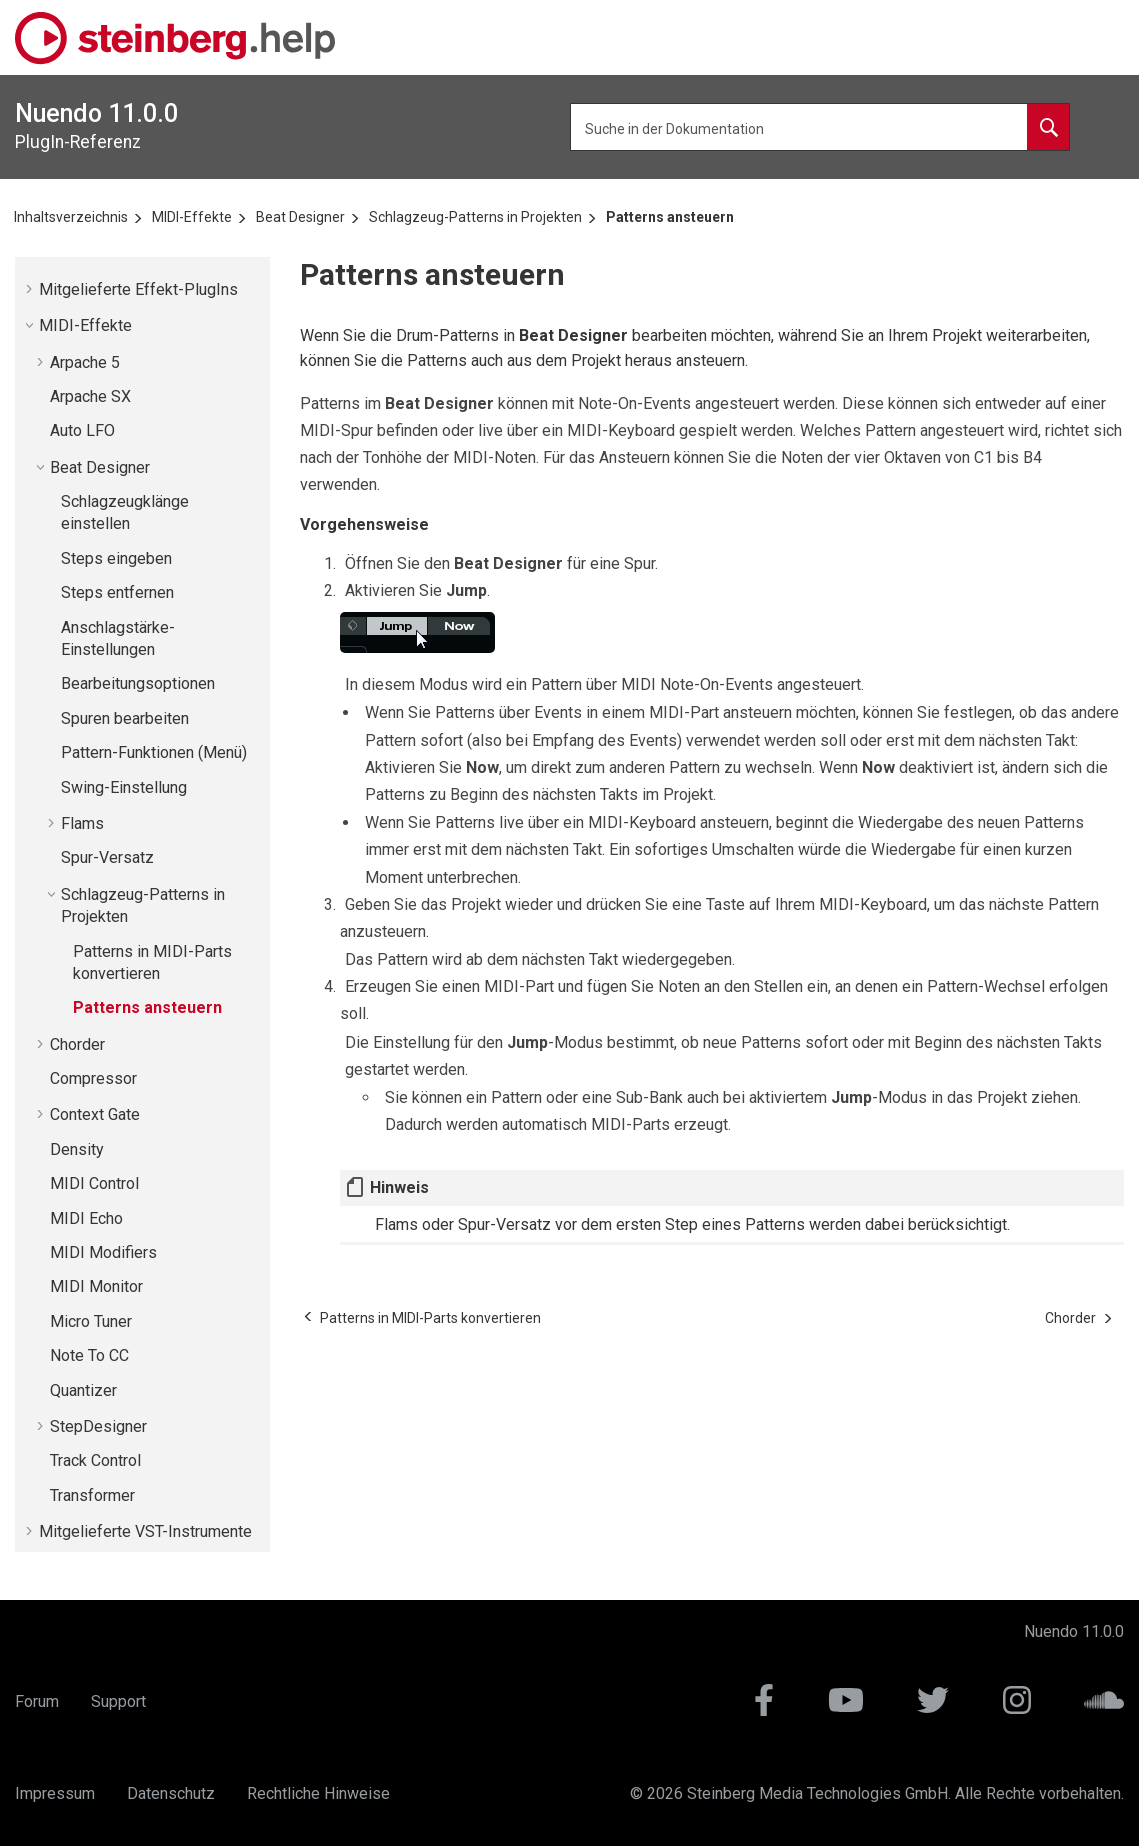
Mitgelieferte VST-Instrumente (145, 1531)
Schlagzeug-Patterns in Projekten (475, 217)
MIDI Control (94, 1183)
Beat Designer (300, 217)
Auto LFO (82, 430)
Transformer (92, 1495)
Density (77, 1149)
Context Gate (95, 1114)
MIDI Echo (86, 1218)
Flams (82, 823)
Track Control (95, 1460)
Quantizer (83, 1390)
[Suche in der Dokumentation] (1048, 127)
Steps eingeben (116, 558)
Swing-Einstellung (124, 787)
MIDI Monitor (96, 1286)
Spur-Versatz (107, 857)
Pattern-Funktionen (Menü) (154, 752)
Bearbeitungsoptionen (138, 683)
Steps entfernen (117, 592)
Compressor (93, 1078)
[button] (31, 289)
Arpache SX (90, 396)
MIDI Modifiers (103, 1252)
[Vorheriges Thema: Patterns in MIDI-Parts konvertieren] (430, 1318)
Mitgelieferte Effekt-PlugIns (138, 289)
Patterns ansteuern (670, 217)
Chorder (77, 1044)
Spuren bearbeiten (125, 718)
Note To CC (89, 1355)
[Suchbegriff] (820, 127)
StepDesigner (98, 1426)
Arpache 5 (85, 362)
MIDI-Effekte (192, 217)
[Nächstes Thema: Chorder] (1070, 1318)
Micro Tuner (91, 1321)
